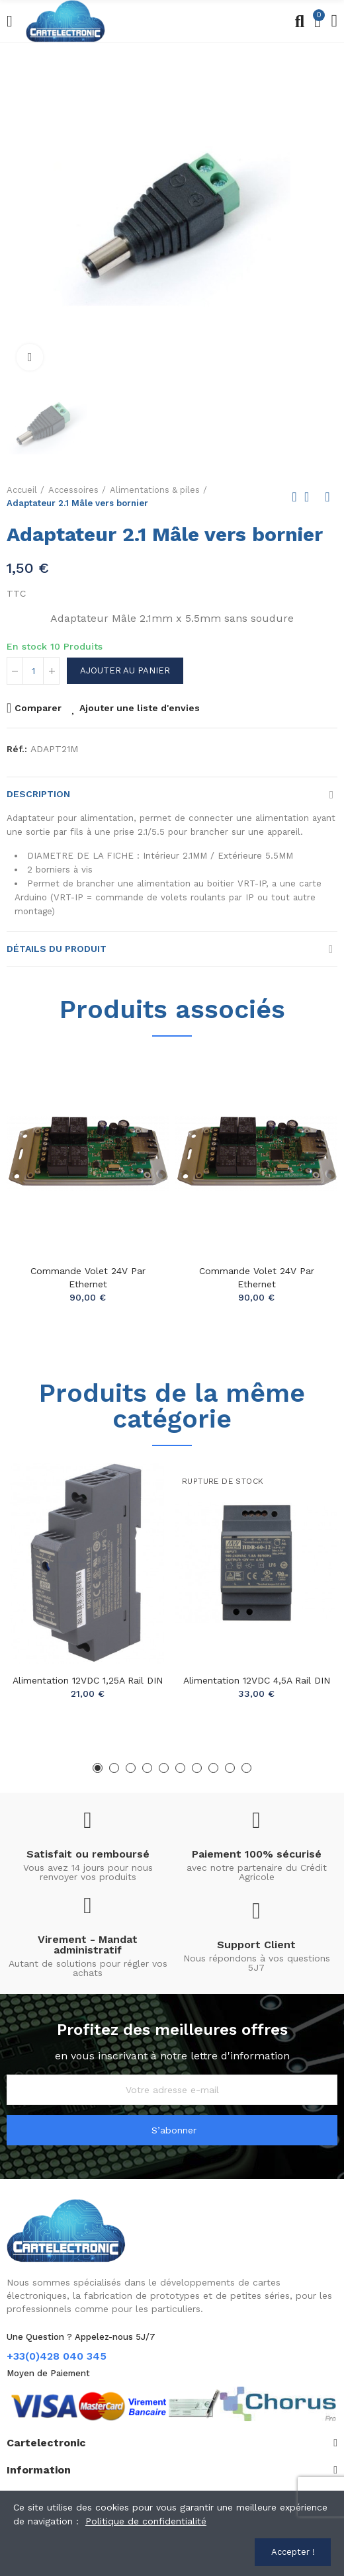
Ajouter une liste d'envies (139, 708)
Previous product (294, 496)
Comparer (38, 708)
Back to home (311, 496)
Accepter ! (293, 2552)
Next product (327, 496)
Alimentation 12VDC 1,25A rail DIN (88, 1680)
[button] (98, 1768)
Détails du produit (57, 948)
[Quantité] (33, 671)
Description (38, 794)
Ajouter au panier (125, 670)
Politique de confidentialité (145, 2521)
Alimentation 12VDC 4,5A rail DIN (256, 1680)
